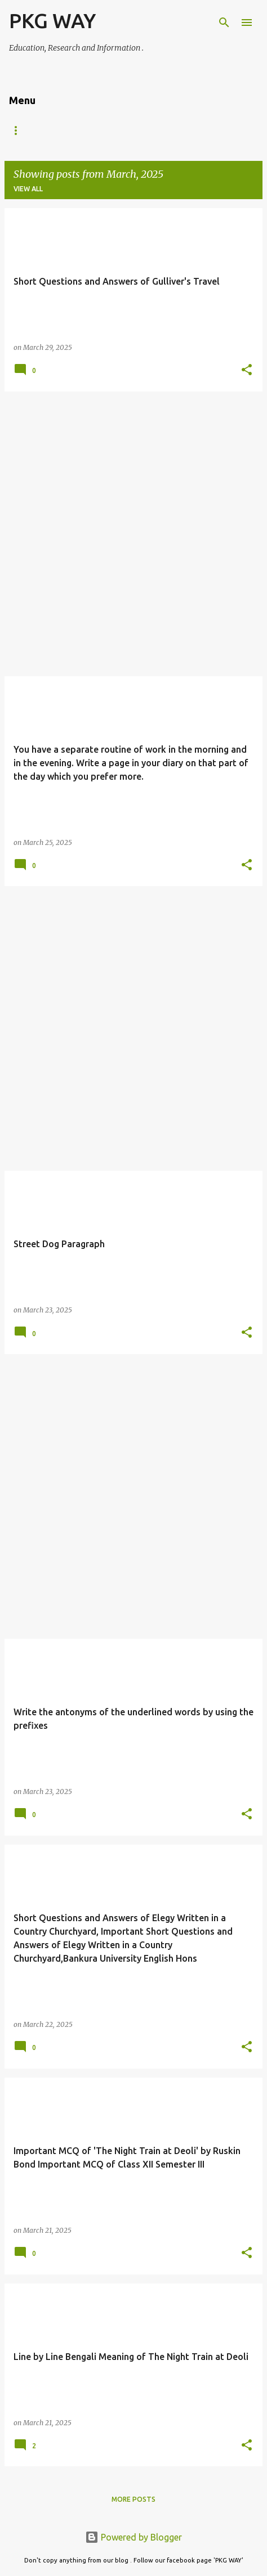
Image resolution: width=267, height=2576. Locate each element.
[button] (246, 370)
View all (28, 188)
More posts (133, 2499)
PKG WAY (52, 20)
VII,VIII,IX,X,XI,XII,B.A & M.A (54, 130)
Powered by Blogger (133, 2537)
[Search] (224, 22)
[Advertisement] (133, 534)
